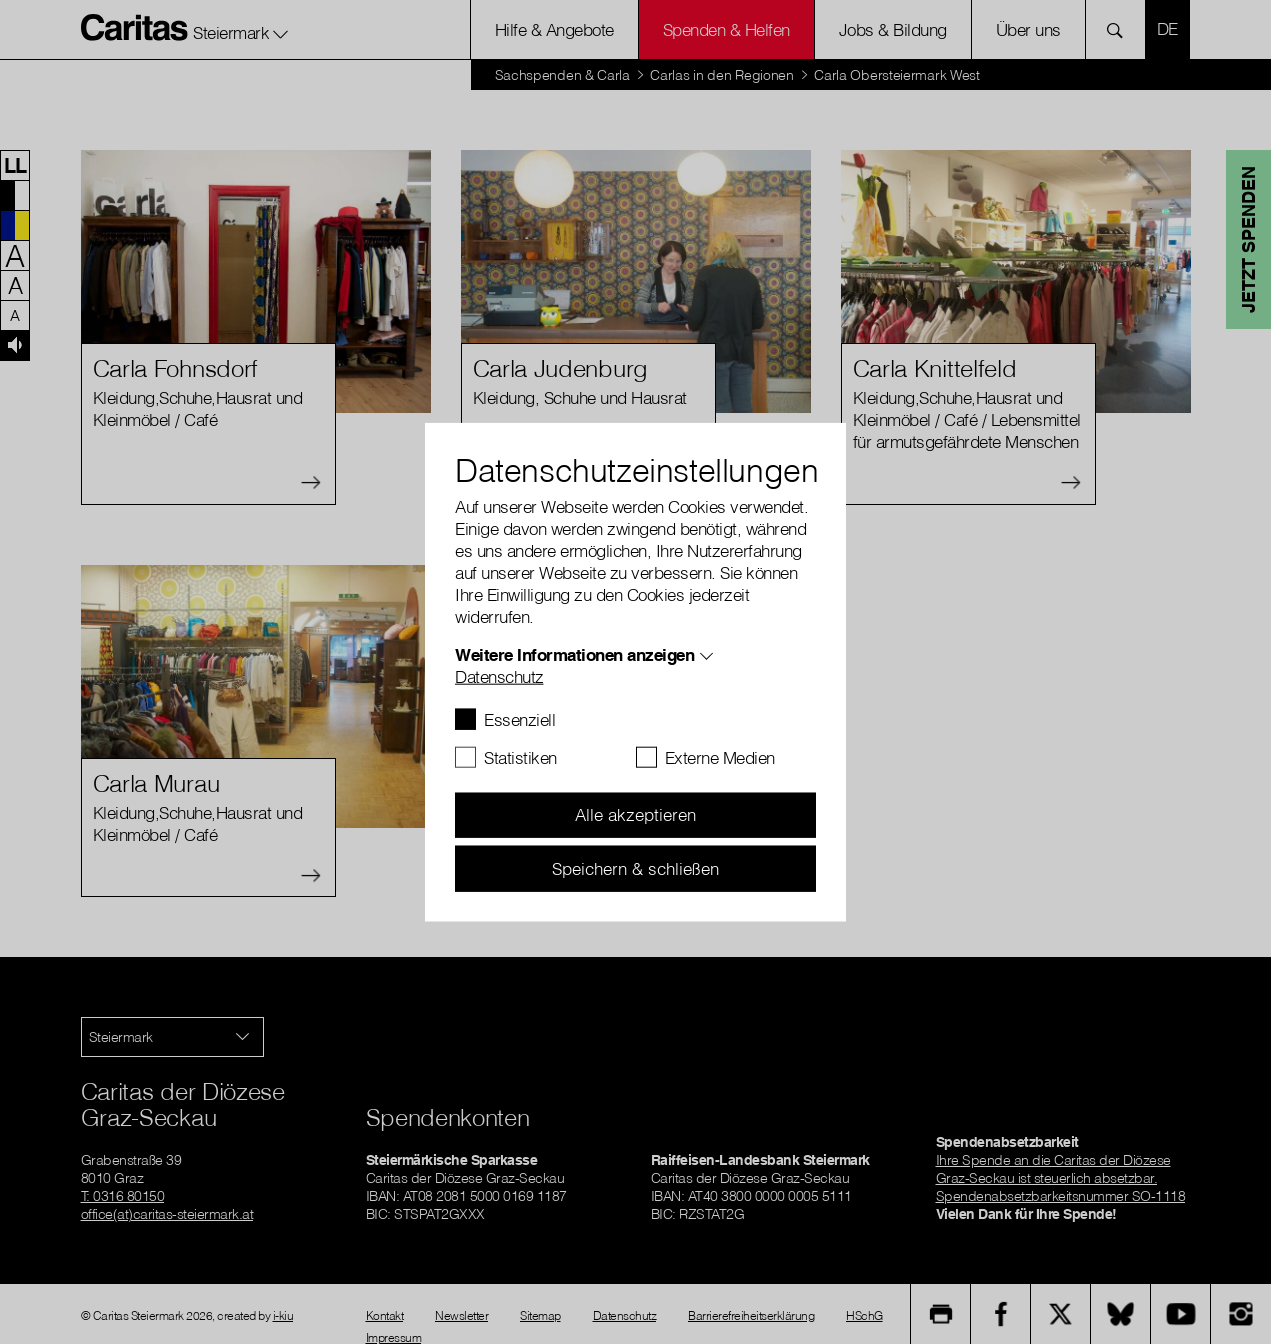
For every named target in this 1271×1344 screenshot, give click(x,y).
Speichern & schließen (635, 867)
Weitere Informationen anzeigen (574, 653)
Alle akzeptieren (635, 814)
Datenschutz (499, 675)
